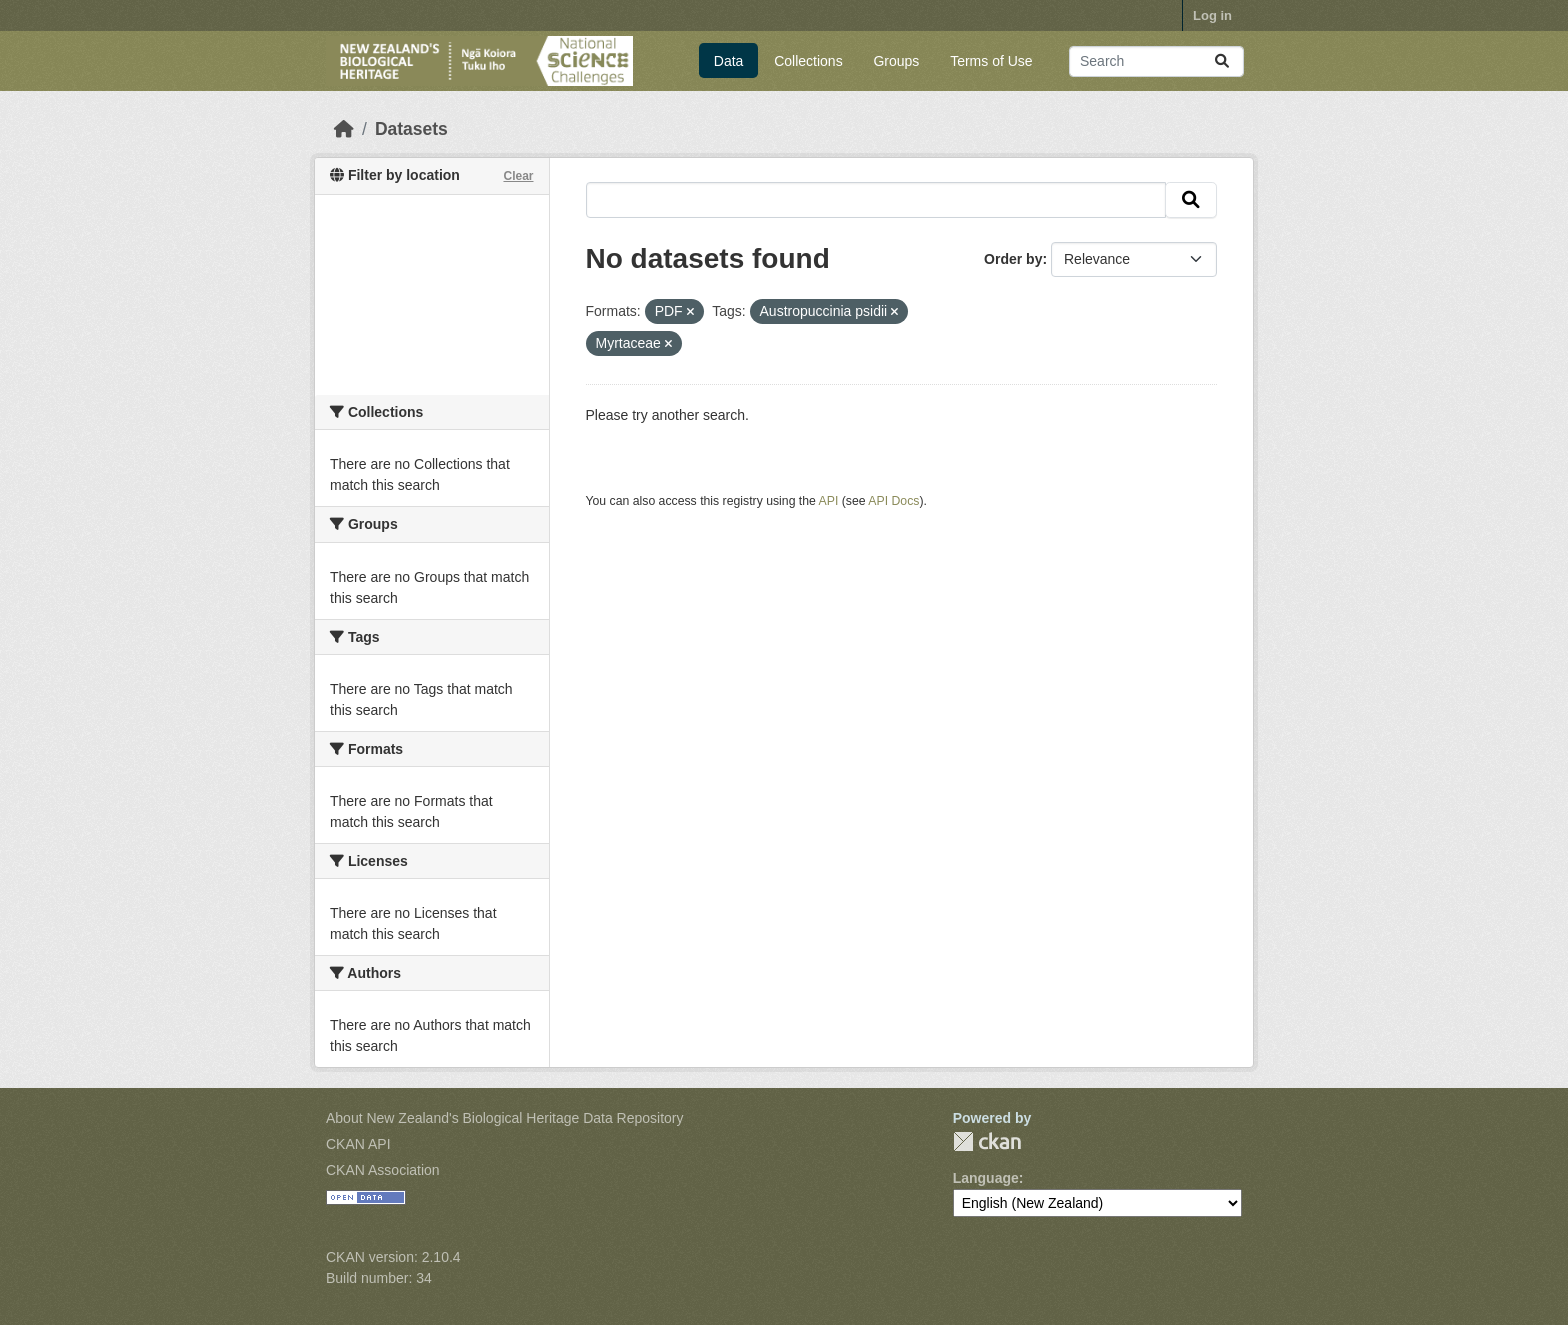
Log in (1212, 15)
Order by (1013, 259)
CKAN (987, 1141)
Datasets (411, 129)
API (829, 501)
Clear (518, 176)
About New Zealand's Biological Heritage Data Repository (505, 1118)
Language (986, 1178)
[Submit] (1222, 61)
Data (729, 61)
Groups (896, 61)
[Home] (344, 129)
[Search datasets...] (1156, 61)
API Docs (893, 501)
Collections (808, 61)
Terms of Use (991, 61)
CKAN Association (383, 1170)
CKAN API (358, 1144)
